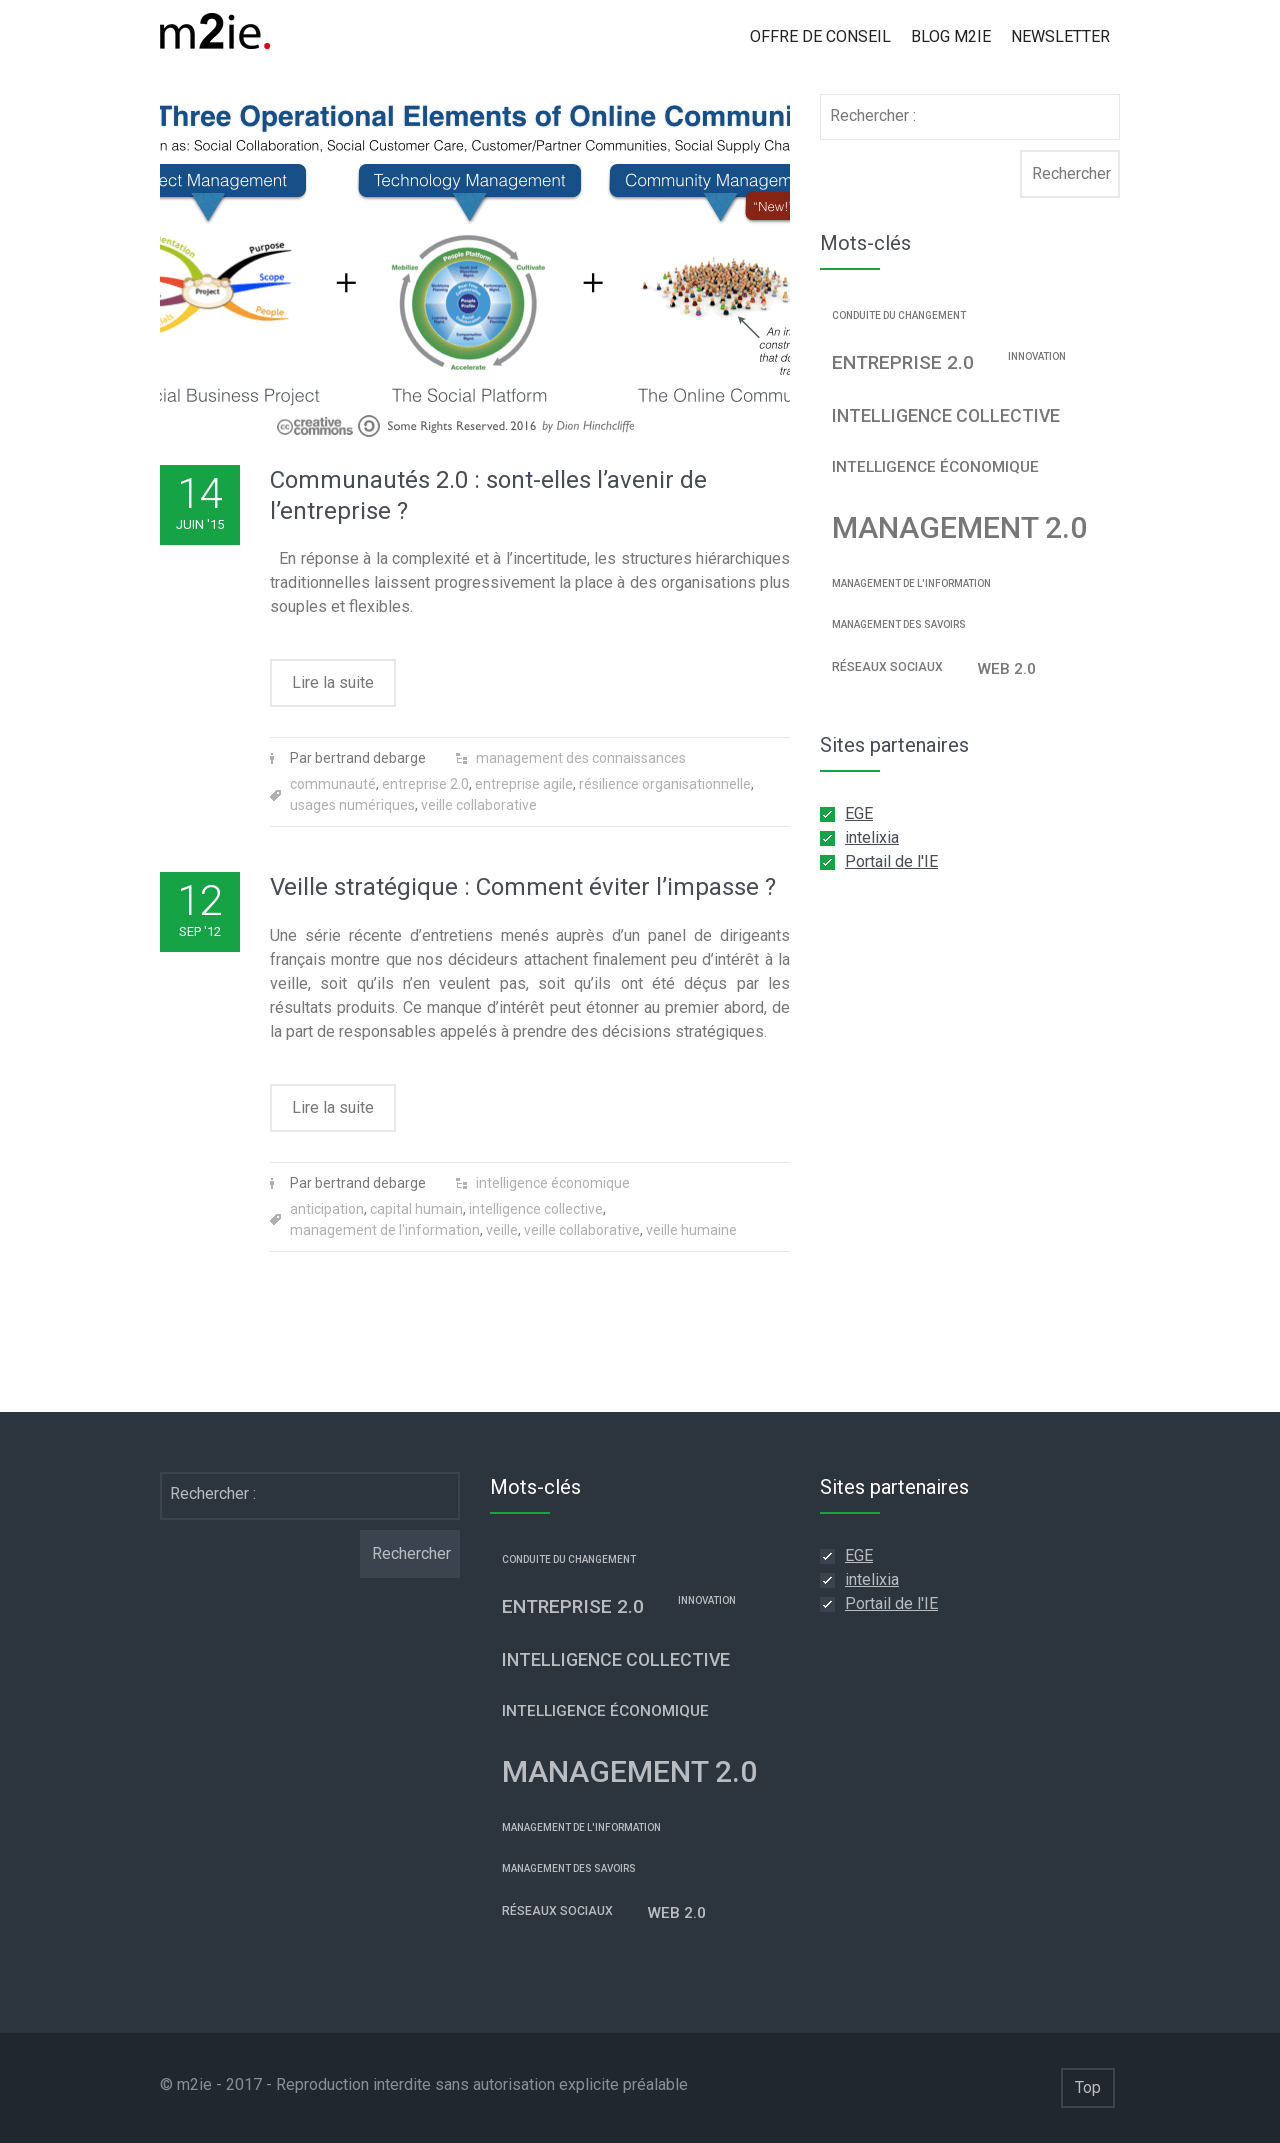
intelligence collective (536, 1209)
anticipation (327, 1209)
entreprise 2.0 (425, 784)
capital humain (416, 1209)
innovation (1037, 356)
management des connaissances (581, 758)
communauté (333, 784)
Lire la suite (333, 682)
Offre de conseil (820, 36)
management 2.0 (959, 527)
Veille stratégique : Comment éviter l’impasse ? (523, 887)
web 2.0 (1006, 669)
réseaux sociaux (887, 667)
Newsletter (1060, 36)
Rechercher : (873, 115)
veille (502, 1230)
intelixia (872, 837)
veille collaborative (479, 805)
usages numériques (352, 805)
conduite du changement (899, 315)
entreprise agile (524, 784)
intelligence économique (553, 1183)
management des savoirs (899, 624)
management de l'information (385, 1230)
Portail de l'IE (891, 861)
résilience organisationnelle (665, 784)
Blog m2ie (951, 36)
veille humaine (691, 1230)
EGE (859, 813)
